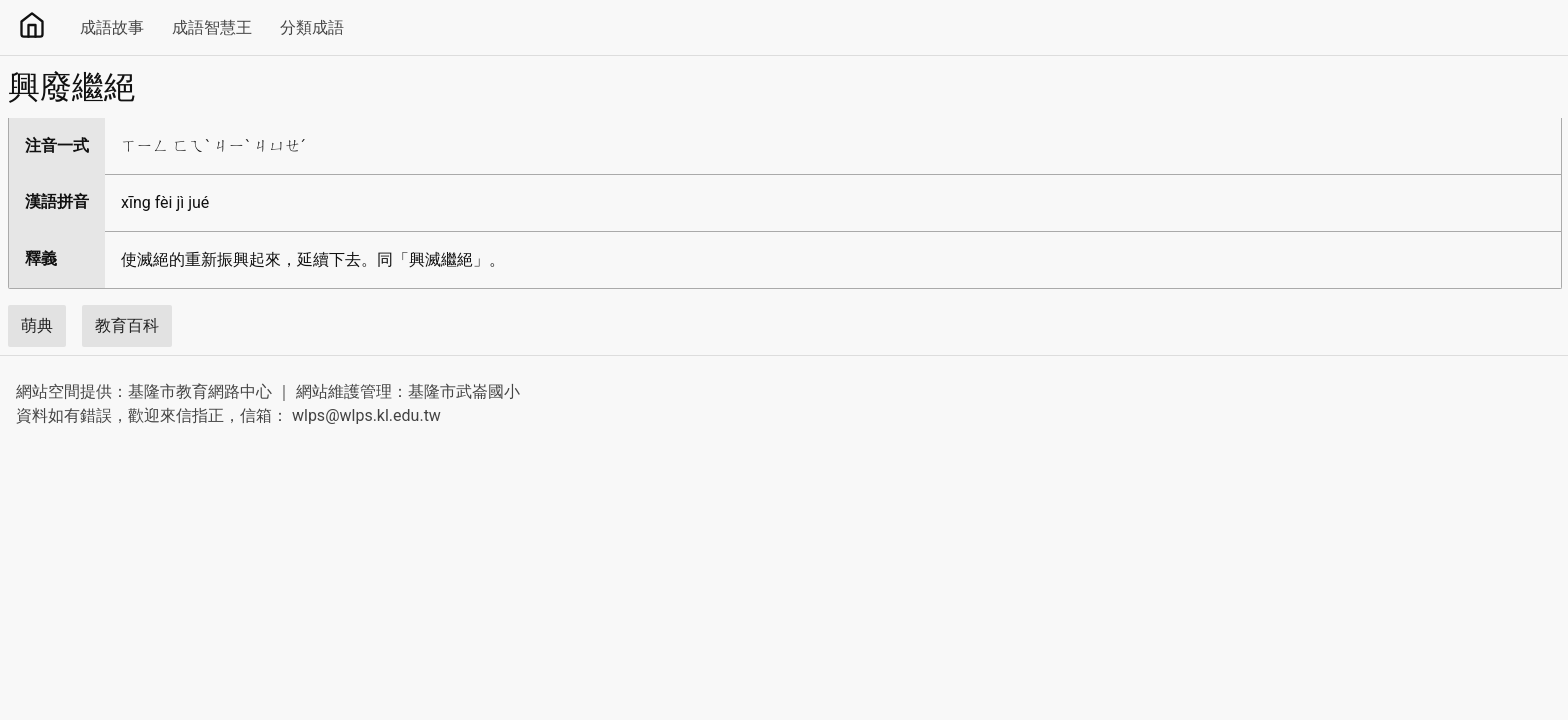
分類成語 (312, 27)
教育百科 (127, 325)
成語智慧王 (212, 27)
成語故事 (112, 27)
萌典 (37, 325)
